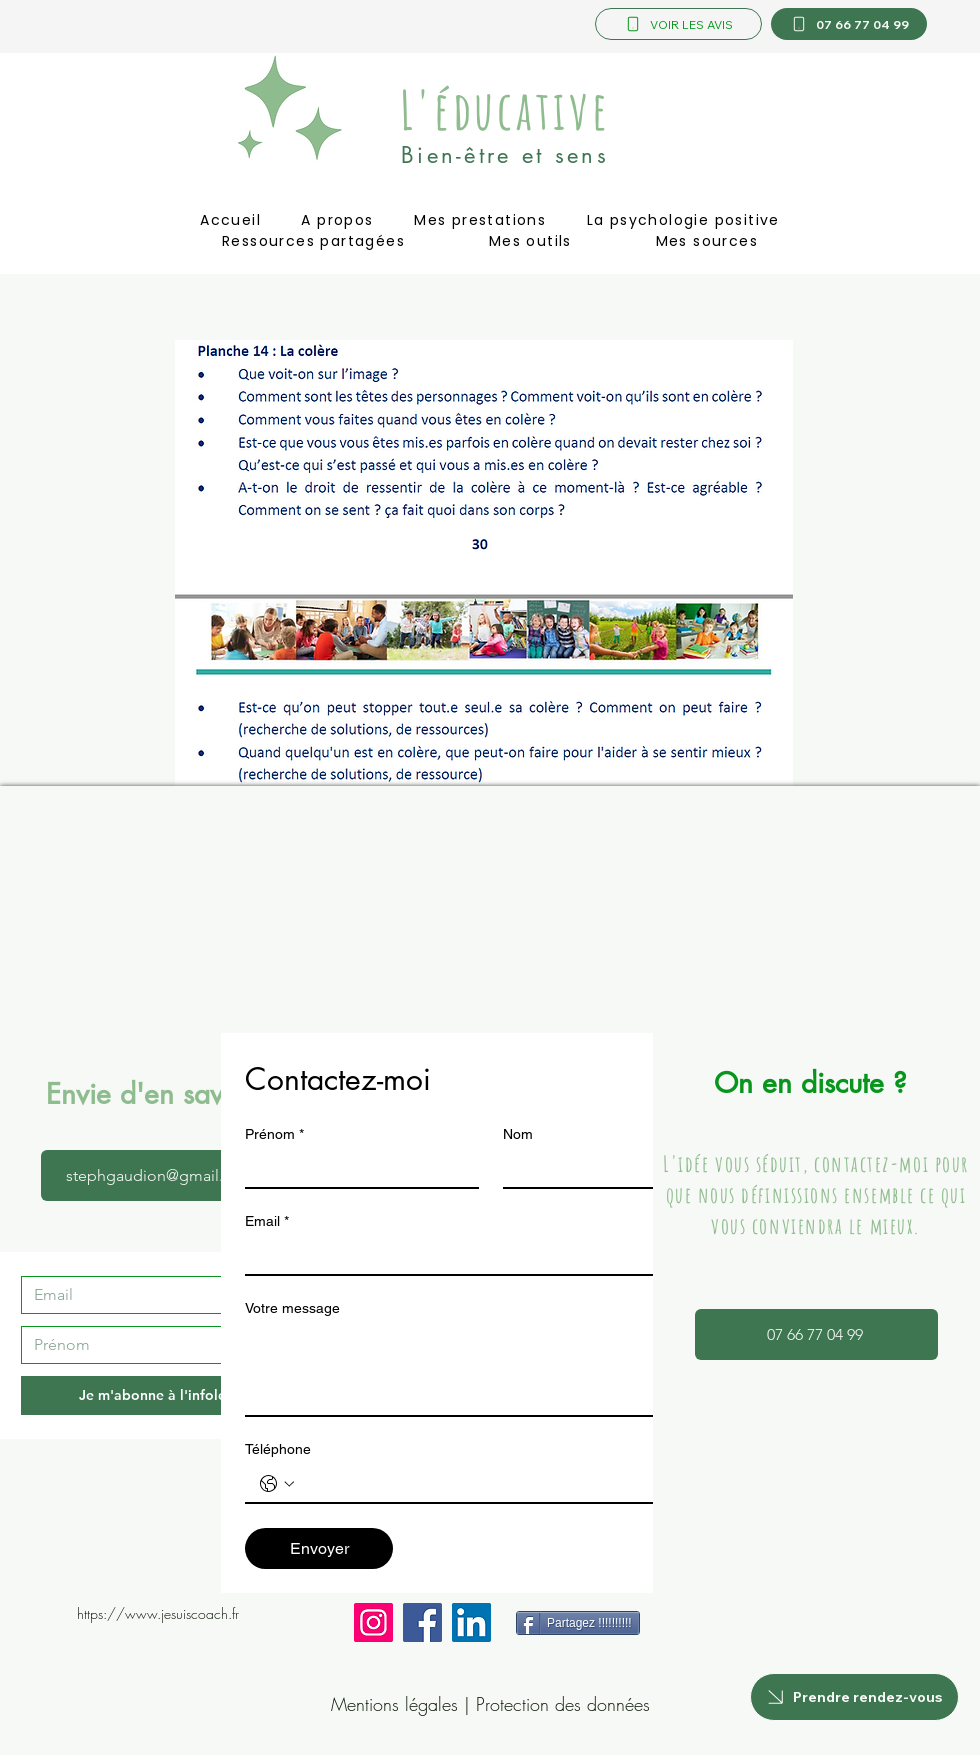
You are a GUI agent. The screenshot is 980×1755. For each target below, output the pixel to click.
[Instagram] (373, 1622)
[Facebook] (422, 1622)
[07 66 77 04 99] (849, 24)
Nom (518, 1134)
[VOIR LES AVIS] (678, 24)
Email (267, 1221)
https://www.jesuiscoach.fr (158, 1613)
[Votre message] (491, 1370)
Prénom (274, 1134)
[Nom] (614, 1169)
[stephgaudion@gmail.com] (162, 1175)
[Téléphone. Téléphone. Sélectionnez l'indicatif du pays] (277, 1484)
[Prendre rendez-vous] (854, 1697)
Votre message (292, 1308)
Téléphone (278, 1449)
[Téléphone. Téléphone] (511, 1484)
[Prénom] (157, 1345)
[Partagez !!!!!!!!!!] (578, 1623)
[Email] (157, 1295)
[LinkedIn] (471, 1622)
